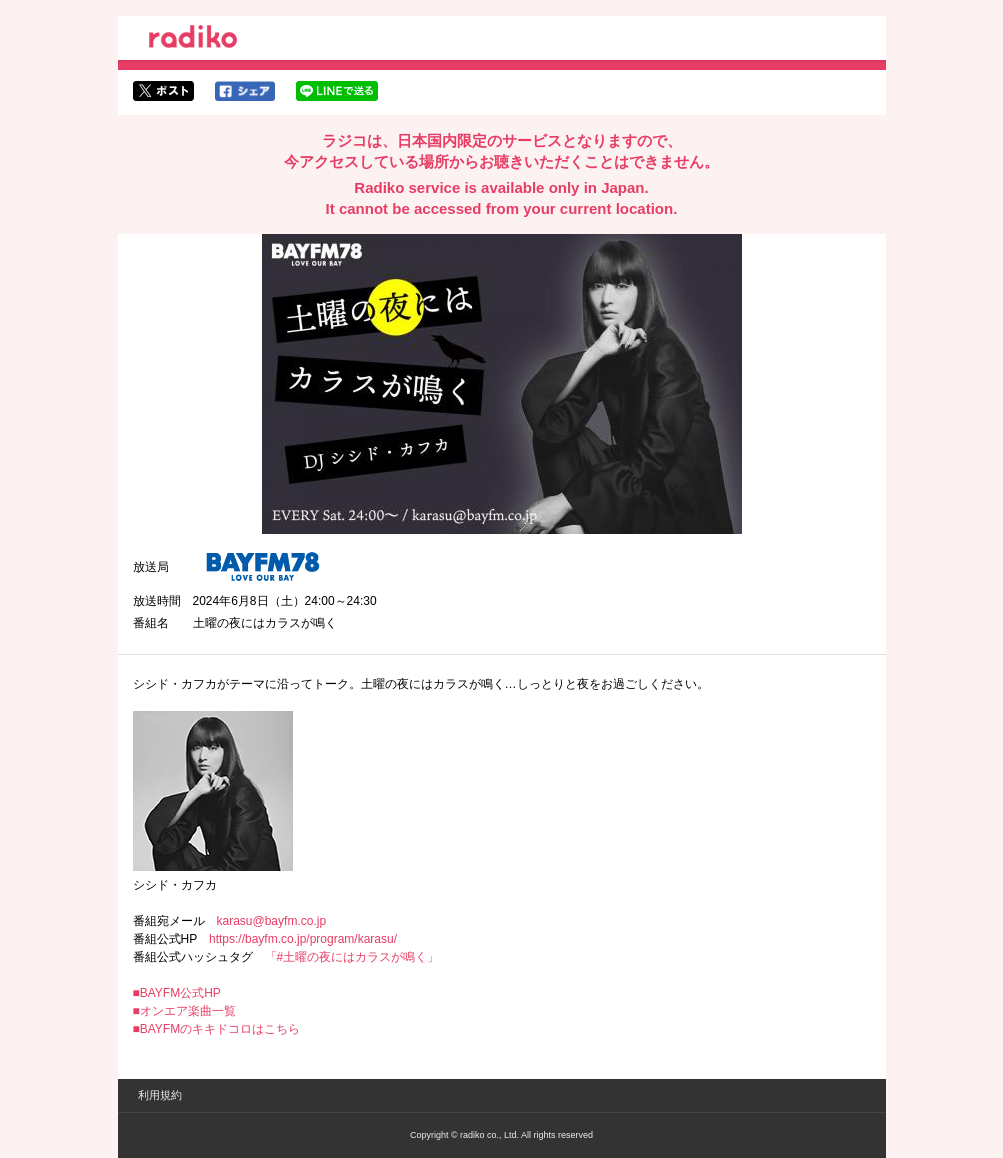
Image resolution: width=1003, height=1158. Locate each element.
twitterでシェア (163, 91)
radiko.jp (193, 40)
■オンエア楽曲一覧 (184, 1011)
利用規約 (160, 1095)
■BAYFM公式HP (177, 993)
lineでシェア (337, 91)
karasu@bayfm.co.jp (272, 921)
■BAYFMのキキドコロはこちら (217, 1029)
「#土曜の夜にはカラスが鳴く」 (352, 957)
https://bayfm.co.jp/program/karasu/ (303, 939)
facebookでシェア (245, 91)
